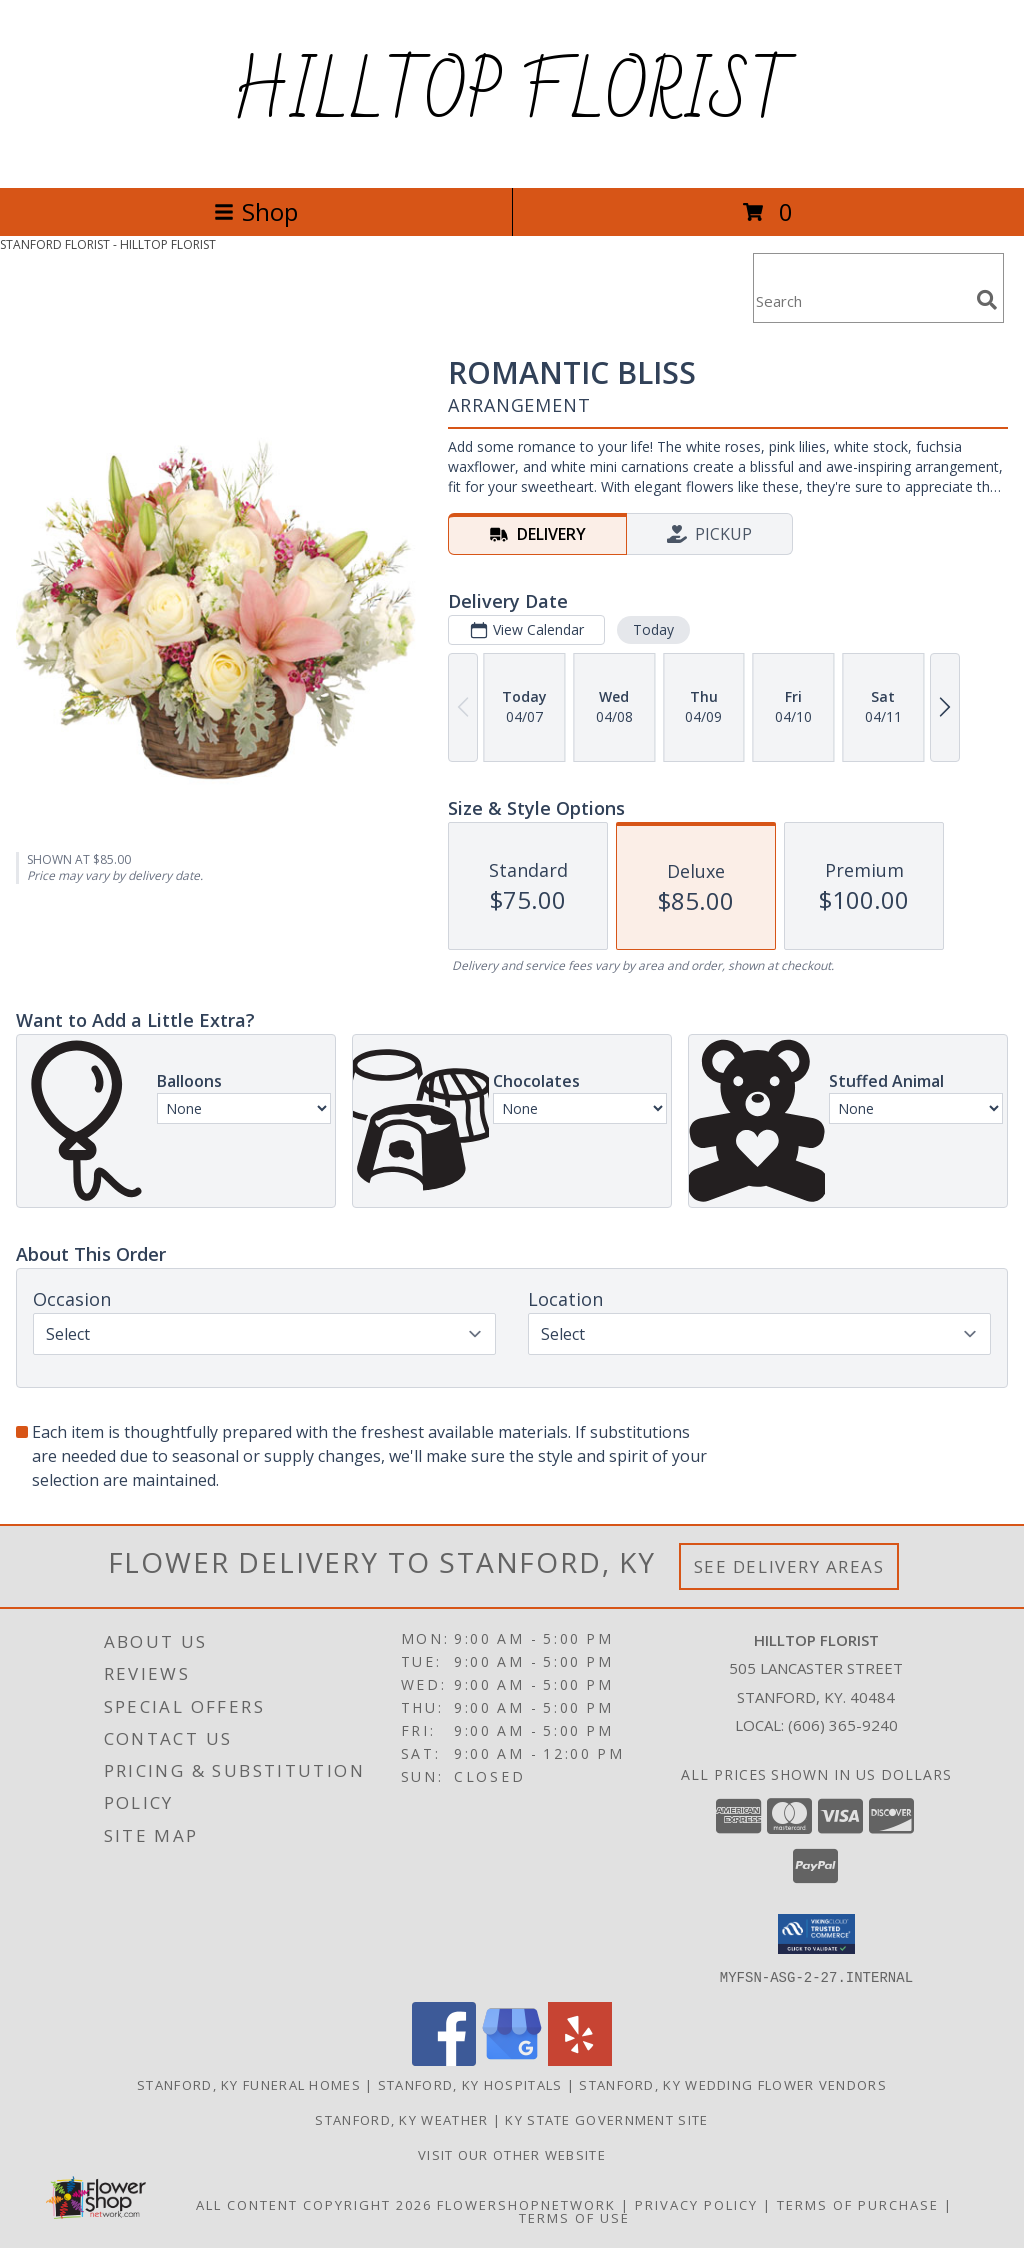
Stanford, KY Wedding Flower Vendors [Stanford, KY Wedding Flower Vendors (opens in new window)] (733, 2084)
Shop (256, 211)
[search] (987, 300)
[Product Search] (861, 300)
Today (653, 629)
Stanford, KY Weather (401, 2119)
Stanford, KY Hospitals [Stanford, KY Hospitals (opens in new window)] (470, 2084)
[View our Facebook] (444, 2059)
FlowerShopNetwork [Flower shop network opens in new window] (526, 2204)
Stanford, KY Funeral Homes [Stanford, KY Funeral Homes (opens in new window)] (249, 2084)
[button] (816, 1934)
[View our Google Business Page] (512, 2059)
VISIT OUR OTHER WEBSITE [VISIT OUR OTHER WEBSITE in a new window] (512, 2154)
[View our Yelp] (580, 2059)
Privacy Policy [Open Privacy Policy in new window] (696, 2204)
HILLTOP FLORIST (512, 94)
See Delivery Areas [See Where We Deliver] (789, 1566)
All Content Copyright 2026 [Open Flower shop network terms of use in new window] (314, 2204)
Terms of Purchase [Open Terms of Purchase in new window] (858, 2204)
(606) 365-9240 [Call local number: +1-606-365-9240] (843, 1725)
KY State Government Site (606, 2119)
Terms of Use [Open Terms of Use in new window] (574, 2217)
